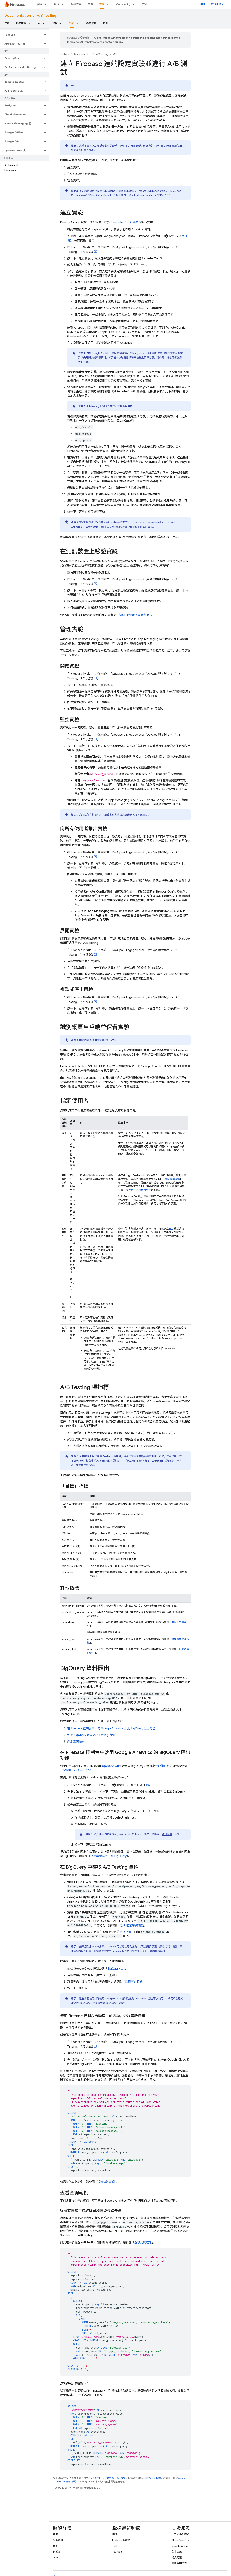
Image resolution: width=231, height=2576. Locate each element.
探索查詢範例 (76, 1741)
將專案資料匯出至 (108, 1856)
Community (123, 4)
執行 (56, 4)
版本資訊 (177, 2551)
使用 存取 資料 (91, 1735)
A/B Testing (46, 15)
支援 (144, 4)
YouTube (117, 2551)
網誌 (202, 4)
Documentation (17, 15)
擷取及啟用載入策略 (82, 150)
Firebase (64, 54)
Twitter (116, 2546)
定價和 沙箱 (77, 1770)
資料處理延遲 (119, 353)
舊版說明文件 (179, 2563)
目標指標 (125, 1932)
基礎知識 (21, 23)
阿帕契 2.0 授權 (152, 2478)
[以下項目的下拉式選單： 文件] (108, 4)
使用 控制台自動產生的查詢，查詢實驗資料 (135, 1951)
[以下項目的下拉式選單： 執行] (63, 4)
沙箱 (110, 1766)
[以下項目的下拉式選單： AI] (44, 23)
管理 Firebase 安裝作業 (134, 615)
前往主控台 (217, 4)
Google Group (180, 2546)
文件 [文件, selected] (101, 4)
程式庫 (56, 2551)
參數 (125, 222)
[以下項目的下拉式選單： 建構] (46, 4)
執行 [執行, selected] (71, 23)
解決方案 (76, 4)
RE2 (174, 1143)
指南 (55, 2534)
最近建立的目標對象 (137, 1189)
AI (39, 23)
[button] (21, 34)
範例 (105, 23)
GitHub (57, 2557)
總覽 (6, 23)
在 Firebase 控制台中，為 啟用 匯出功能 (111, 1728)
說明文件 (115, 2002)
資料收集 (167, 1834)
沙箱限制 (163, 1766)
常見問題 (177, 2557)
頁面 (103, 526)
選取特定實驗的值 (131, 1925)
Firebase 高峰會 (121, 2540)
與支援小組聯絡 (180, 2534)
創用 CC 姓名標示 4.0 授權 (111, 2478)
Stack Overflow (180, 2540)
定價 (90, 4)
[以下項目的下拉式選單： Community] (134, 4)
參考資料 (91, 23)
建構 (39, 4)
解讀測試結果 (143, 2242)
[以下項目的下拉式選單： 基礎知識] (30, 23)
